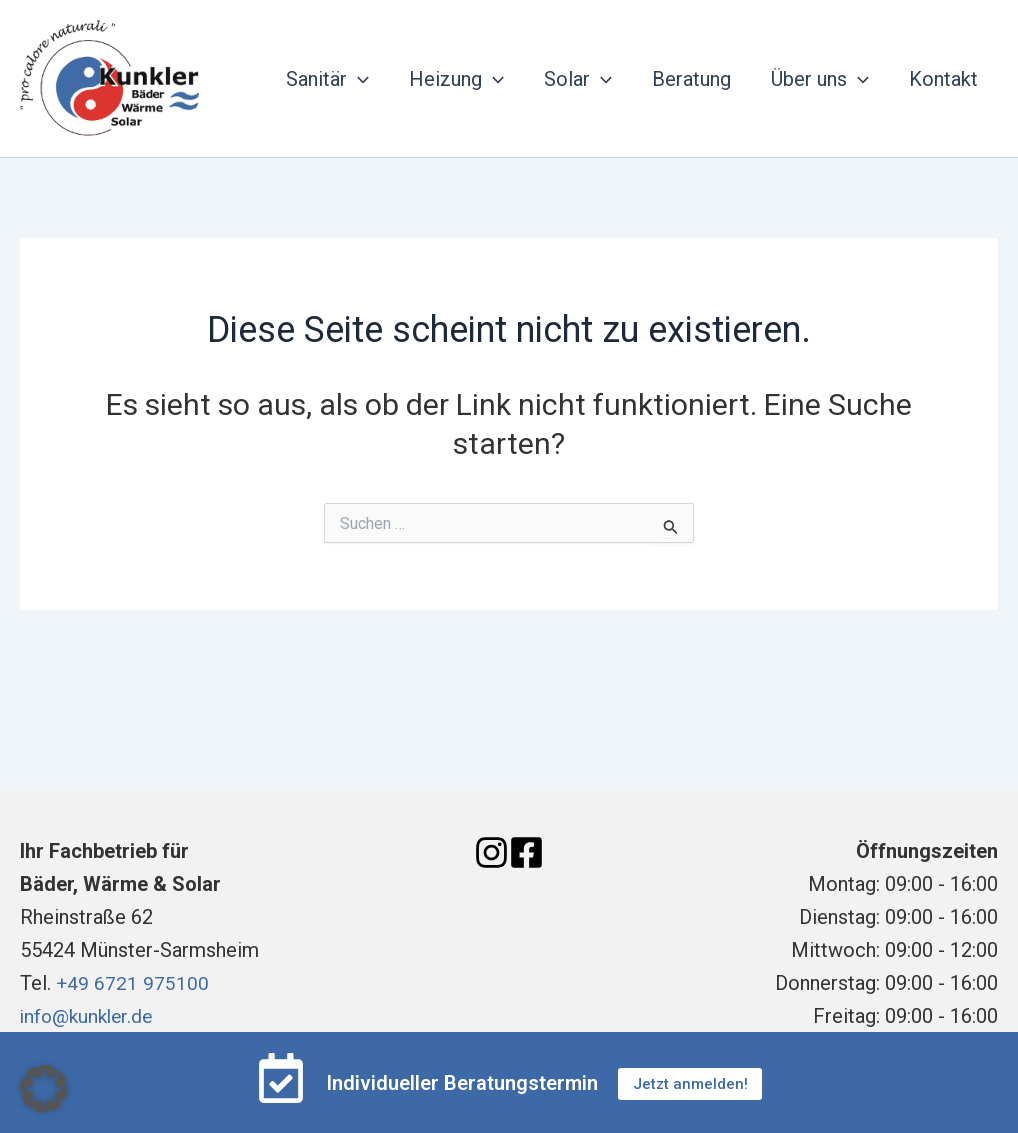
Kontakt (943, 79)
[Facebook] (526, 852)
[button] (44, 1089)
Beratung (691, 79)
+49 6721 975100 (133, 983)
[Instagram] (491, 852)
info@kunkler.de (90, 1016)
